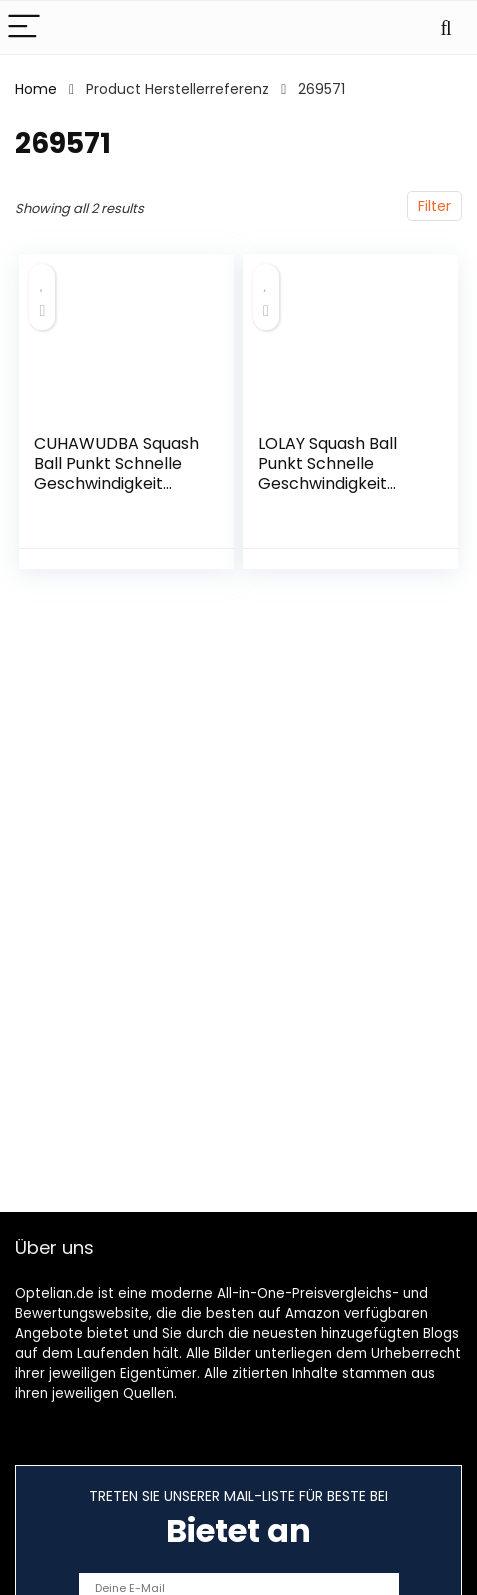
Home (36, 89)
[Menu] (24, 27)
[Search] (446, 27)
